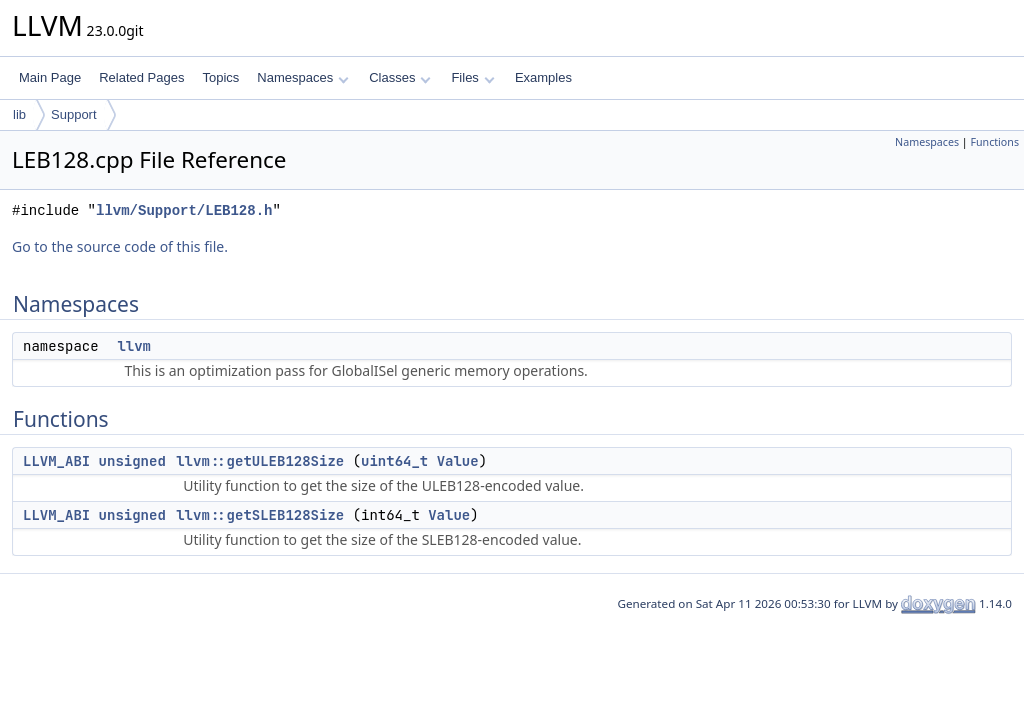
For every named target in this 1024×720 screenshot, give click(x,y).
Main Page (50, 77)
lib (19, 114)
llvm (134, 346)
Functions (994, 142)
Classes (400, 77)
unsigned (132, 461)
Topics (220, 77)
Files (472, 77)
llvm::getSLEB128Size (260, 515)
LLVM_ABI (56, 461)
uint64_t (394, 461)
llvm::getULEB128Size (260, 461)
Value (458, 461)
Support (74, 114)
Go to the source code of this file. (120, 246)
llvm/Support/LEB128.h (184, 210)
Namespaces (302, 77)
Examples (543, 77)
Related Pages (141, 77)
